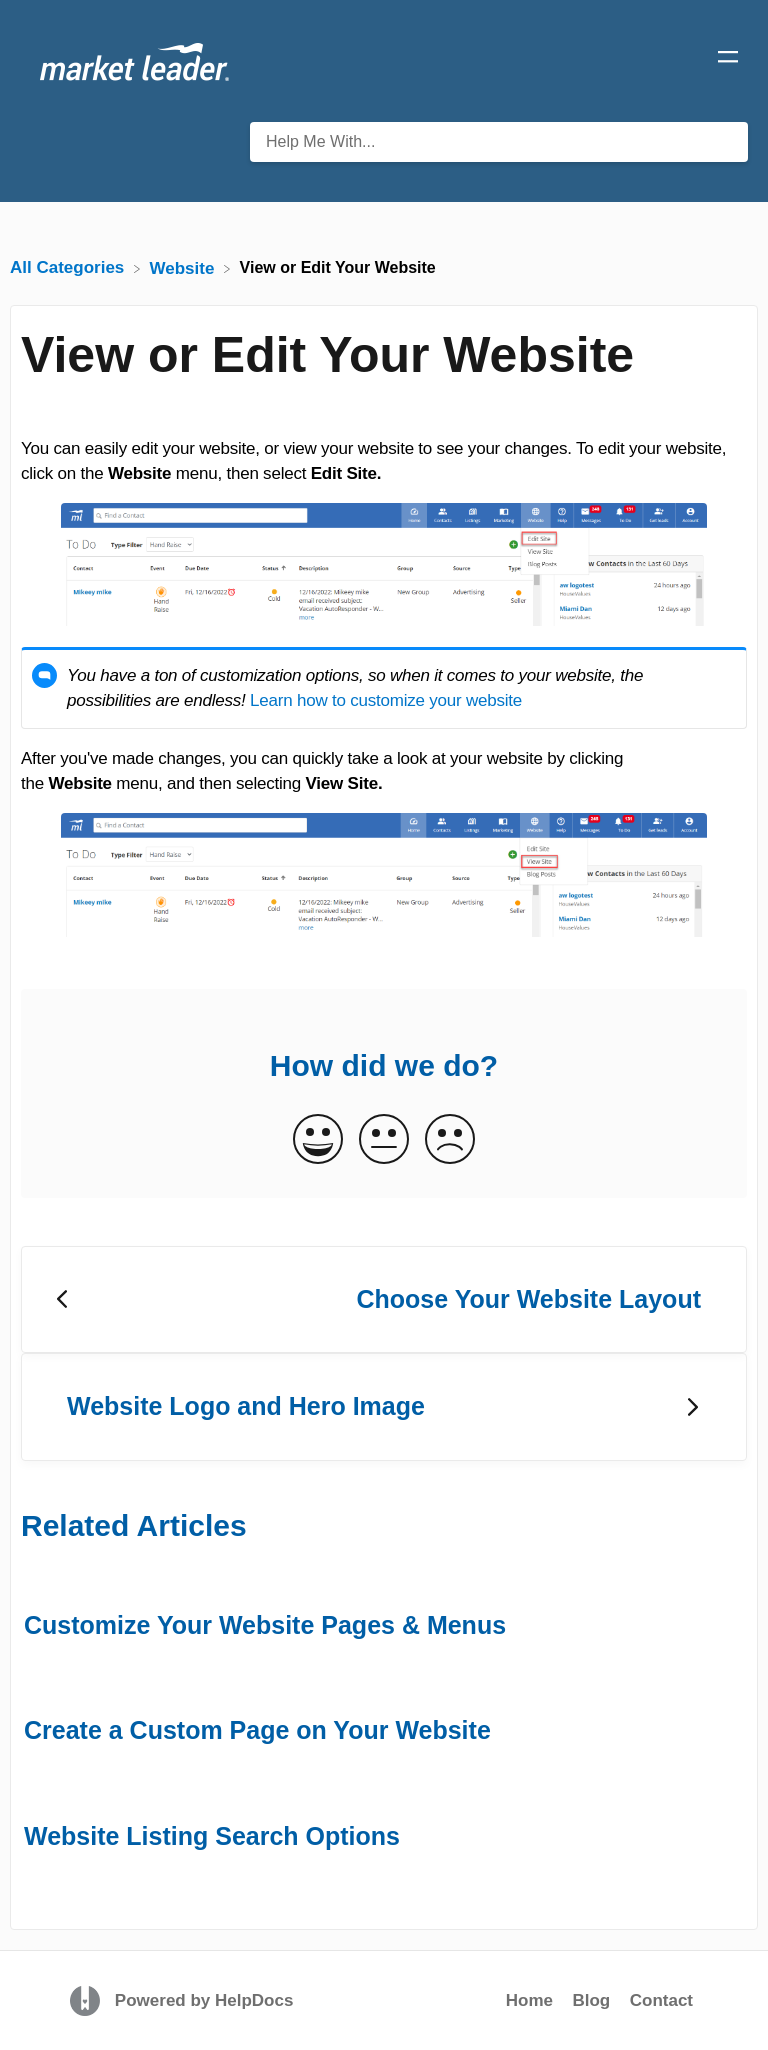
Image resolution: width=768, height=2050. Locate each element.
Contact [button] (661, 2000)
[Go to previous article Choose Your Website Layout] (384, 1300)
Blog (591, 2000)
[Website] (185, 267)
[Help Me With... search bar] (499, 142)
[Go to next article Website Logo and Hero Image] (384, 1407)
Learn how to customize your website (386, 700)
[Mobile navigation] (728, 60)
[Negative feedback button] (450, 1140)
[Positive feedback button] (318, 1140)
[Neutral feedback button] (384, 1140)
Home (529, 2000)
